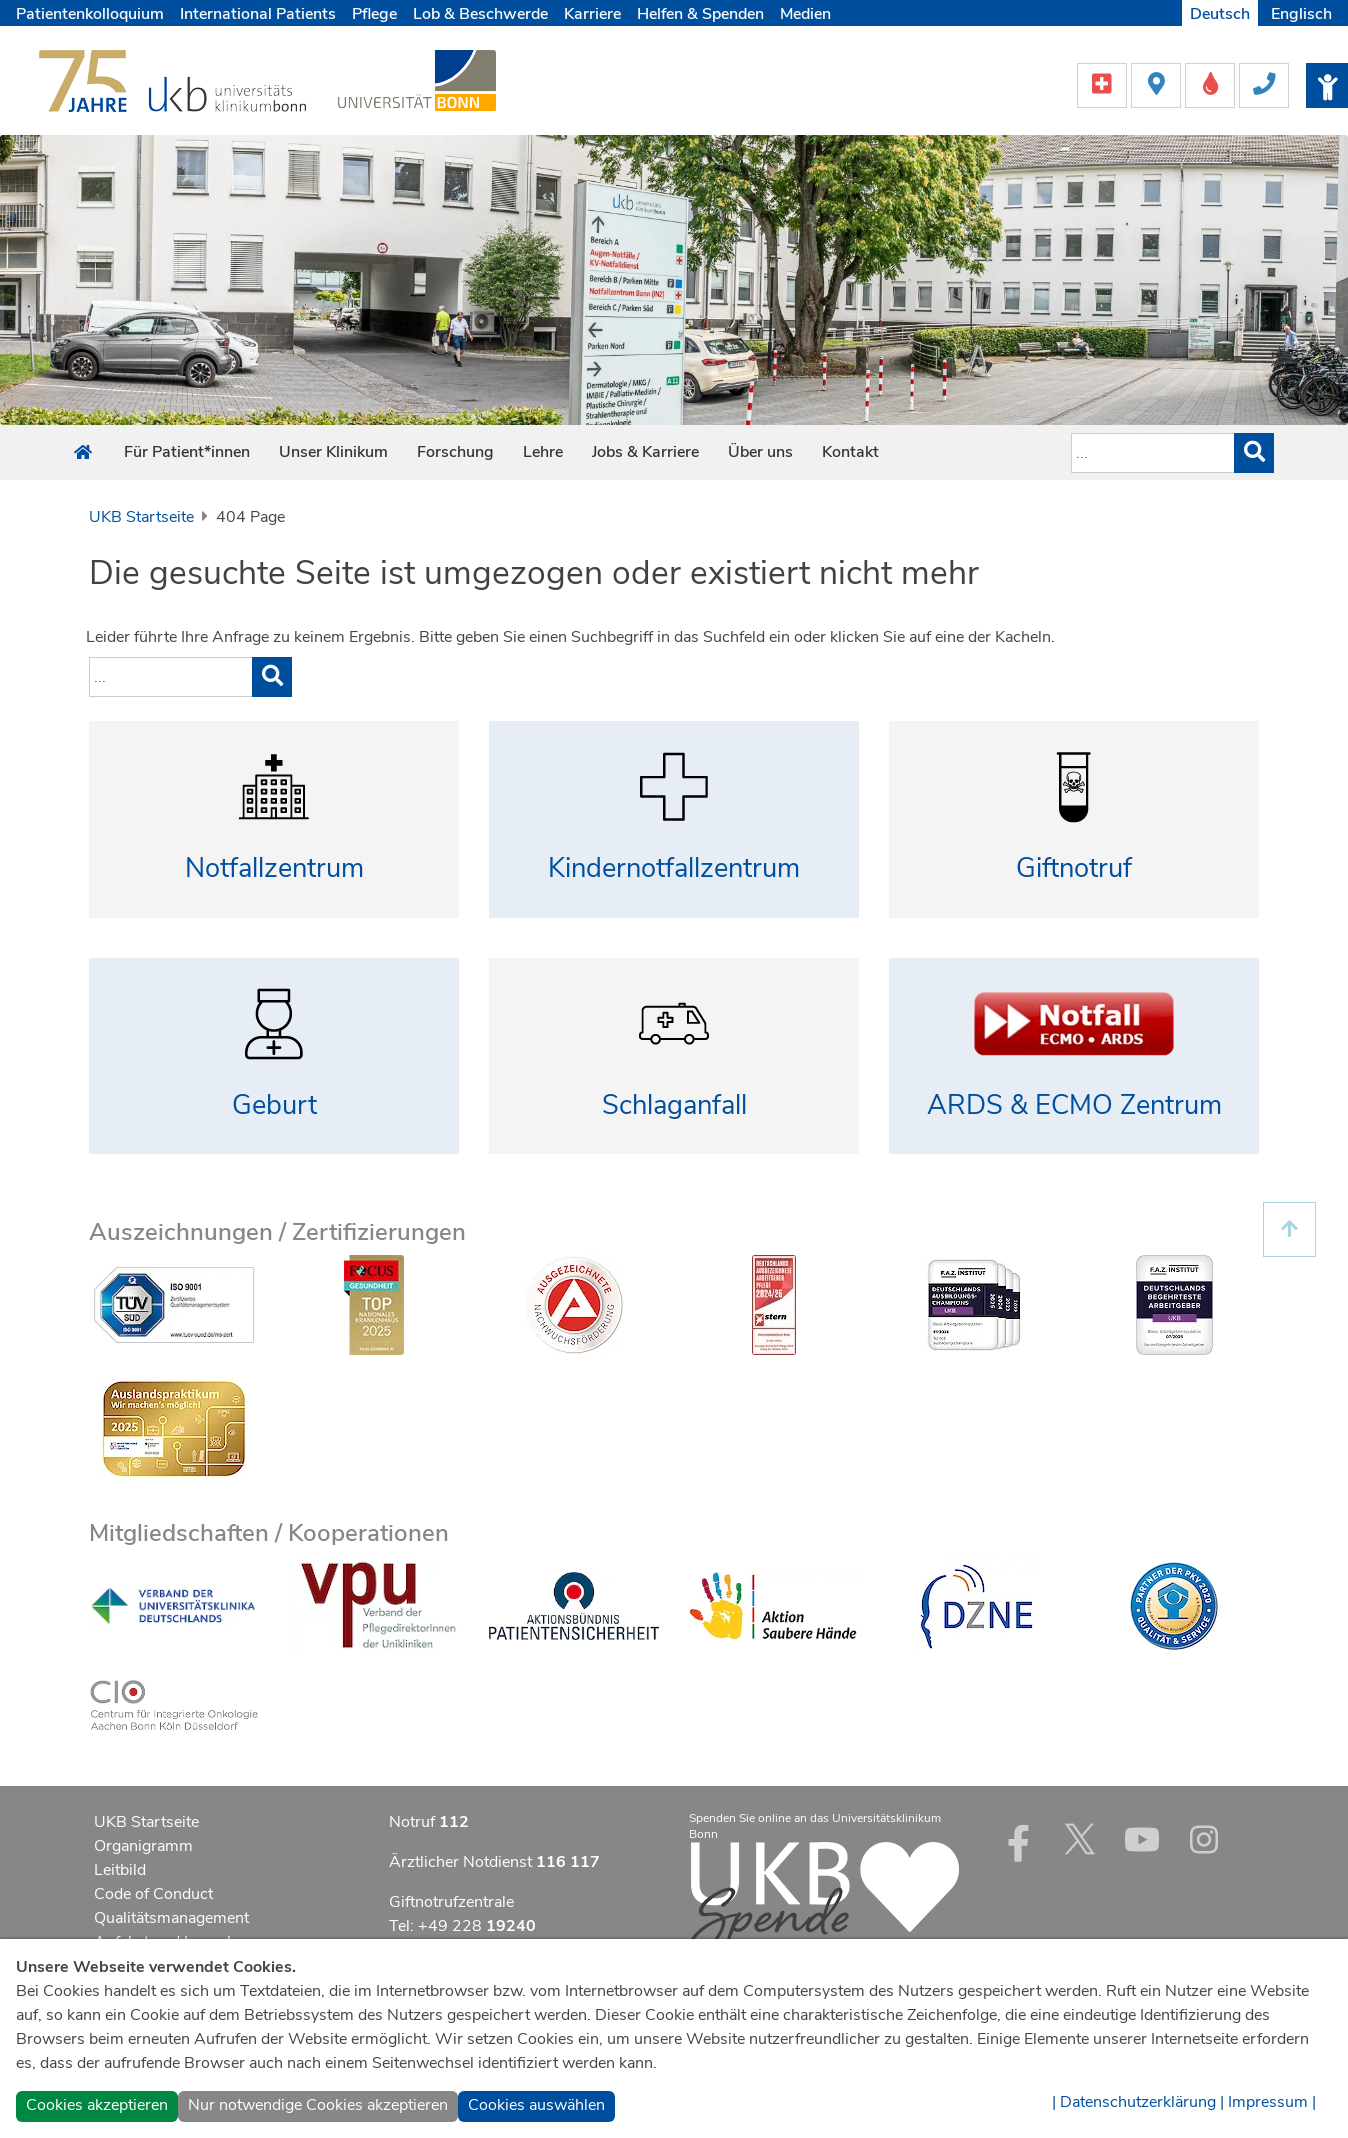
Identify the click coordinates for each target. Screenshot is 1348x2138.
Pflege (374, 14)
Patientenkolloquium (90, 14)
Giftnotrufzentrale (451, 1902)
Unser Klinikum (333, 452)
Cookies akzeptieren (97, 2105)
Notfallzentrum (274, 868)
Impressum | (1272, 2102)
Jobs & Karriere (645, 452)
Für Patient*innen (187, 452)
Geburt (274, 1105)
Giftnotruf (1074, 868)
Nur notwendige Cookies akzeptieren (318, 2105)
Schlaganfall (674, 1105)
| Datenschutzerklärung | (1138, 2102)
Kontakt (850, 452)
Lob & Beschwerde (480, 14)
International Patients (258, 14)
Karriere (592, 14)
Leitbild (120, 1870)
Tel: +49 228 (462, 1926)
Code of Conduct (153, 1894)
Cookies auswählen (536, 2105)
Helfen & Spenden (700, 14)
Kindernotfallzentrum (674, 868)
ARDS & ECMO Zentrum (1074, 1105)
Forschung (455, 452)
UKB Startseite (141, 517)
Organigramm (143, 1846)
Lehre (543, 452)
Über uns (760, 452)
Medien (805, 14)
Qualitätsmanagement (171, 1918)
